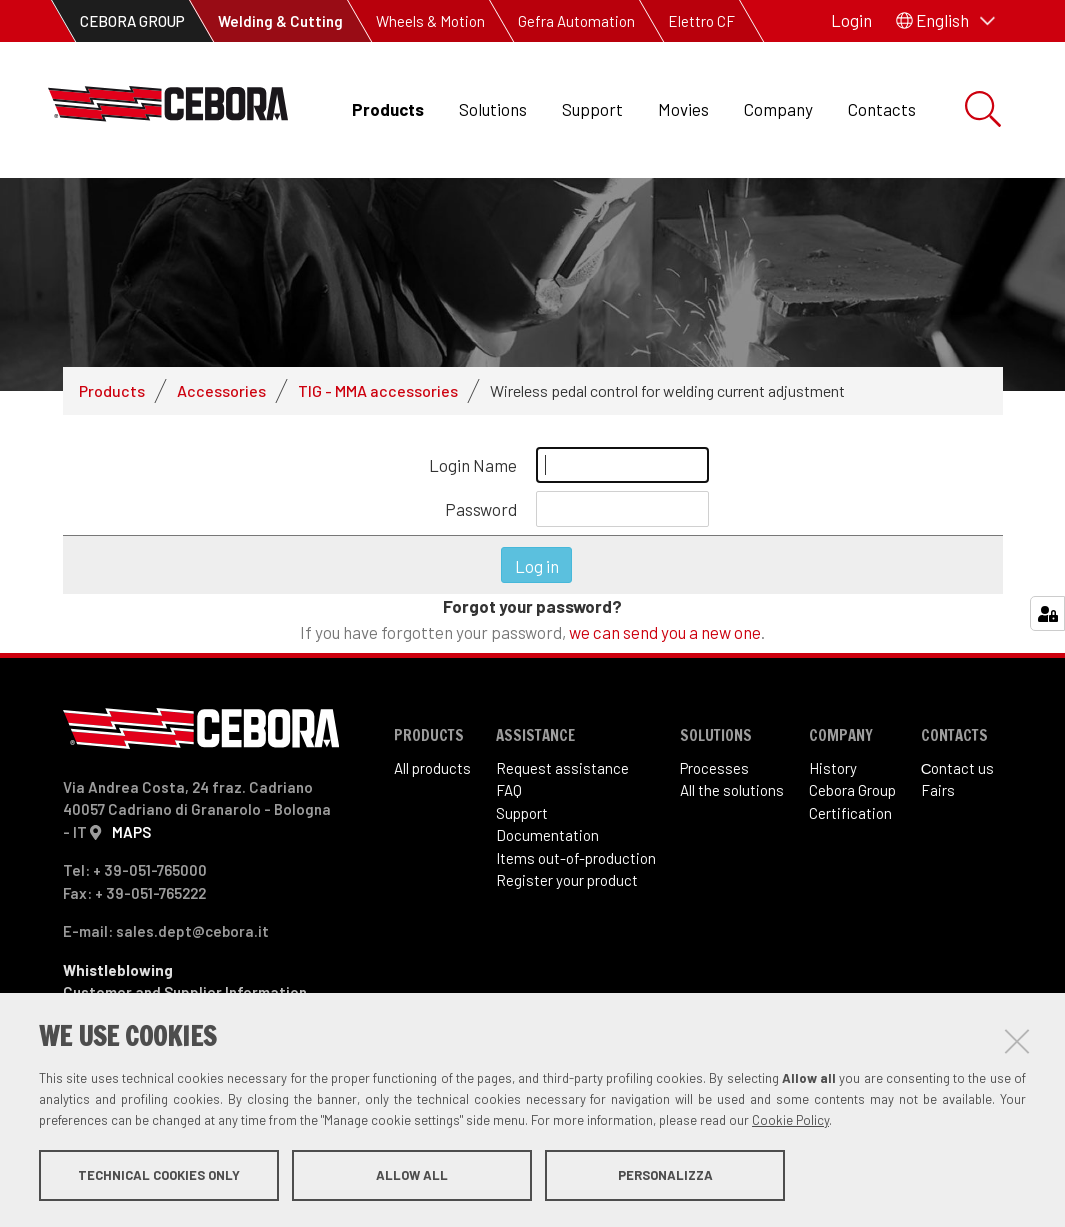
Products (388, 109)
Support (592, 109)
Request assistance (562, 776)
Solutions (493, 109)
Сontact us (958, 776)
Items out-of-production (576, 866)
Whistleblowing (118, 978)
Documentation (547, 844)
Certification (850, 821)
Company (778, 109)
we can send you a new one (665, 640)
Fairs (938, 799)
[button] (945, 21)
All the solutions (732, 799)
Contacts (882, 109)
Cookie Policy (790, 1120)
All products (432, 776)
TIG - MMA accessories (378, 398)
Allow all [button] (412, 1175)
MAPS (131, 840)
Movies (683, 109)
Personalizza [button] (665, 1175)
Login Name (473, 473)
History (833, 776)
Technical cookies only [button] (159, 1175)
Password (481, 517)
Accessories (221, 398)
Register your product (567, 889)
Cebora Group (852, 799)
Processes (714, 776)
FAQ (509, 799)
